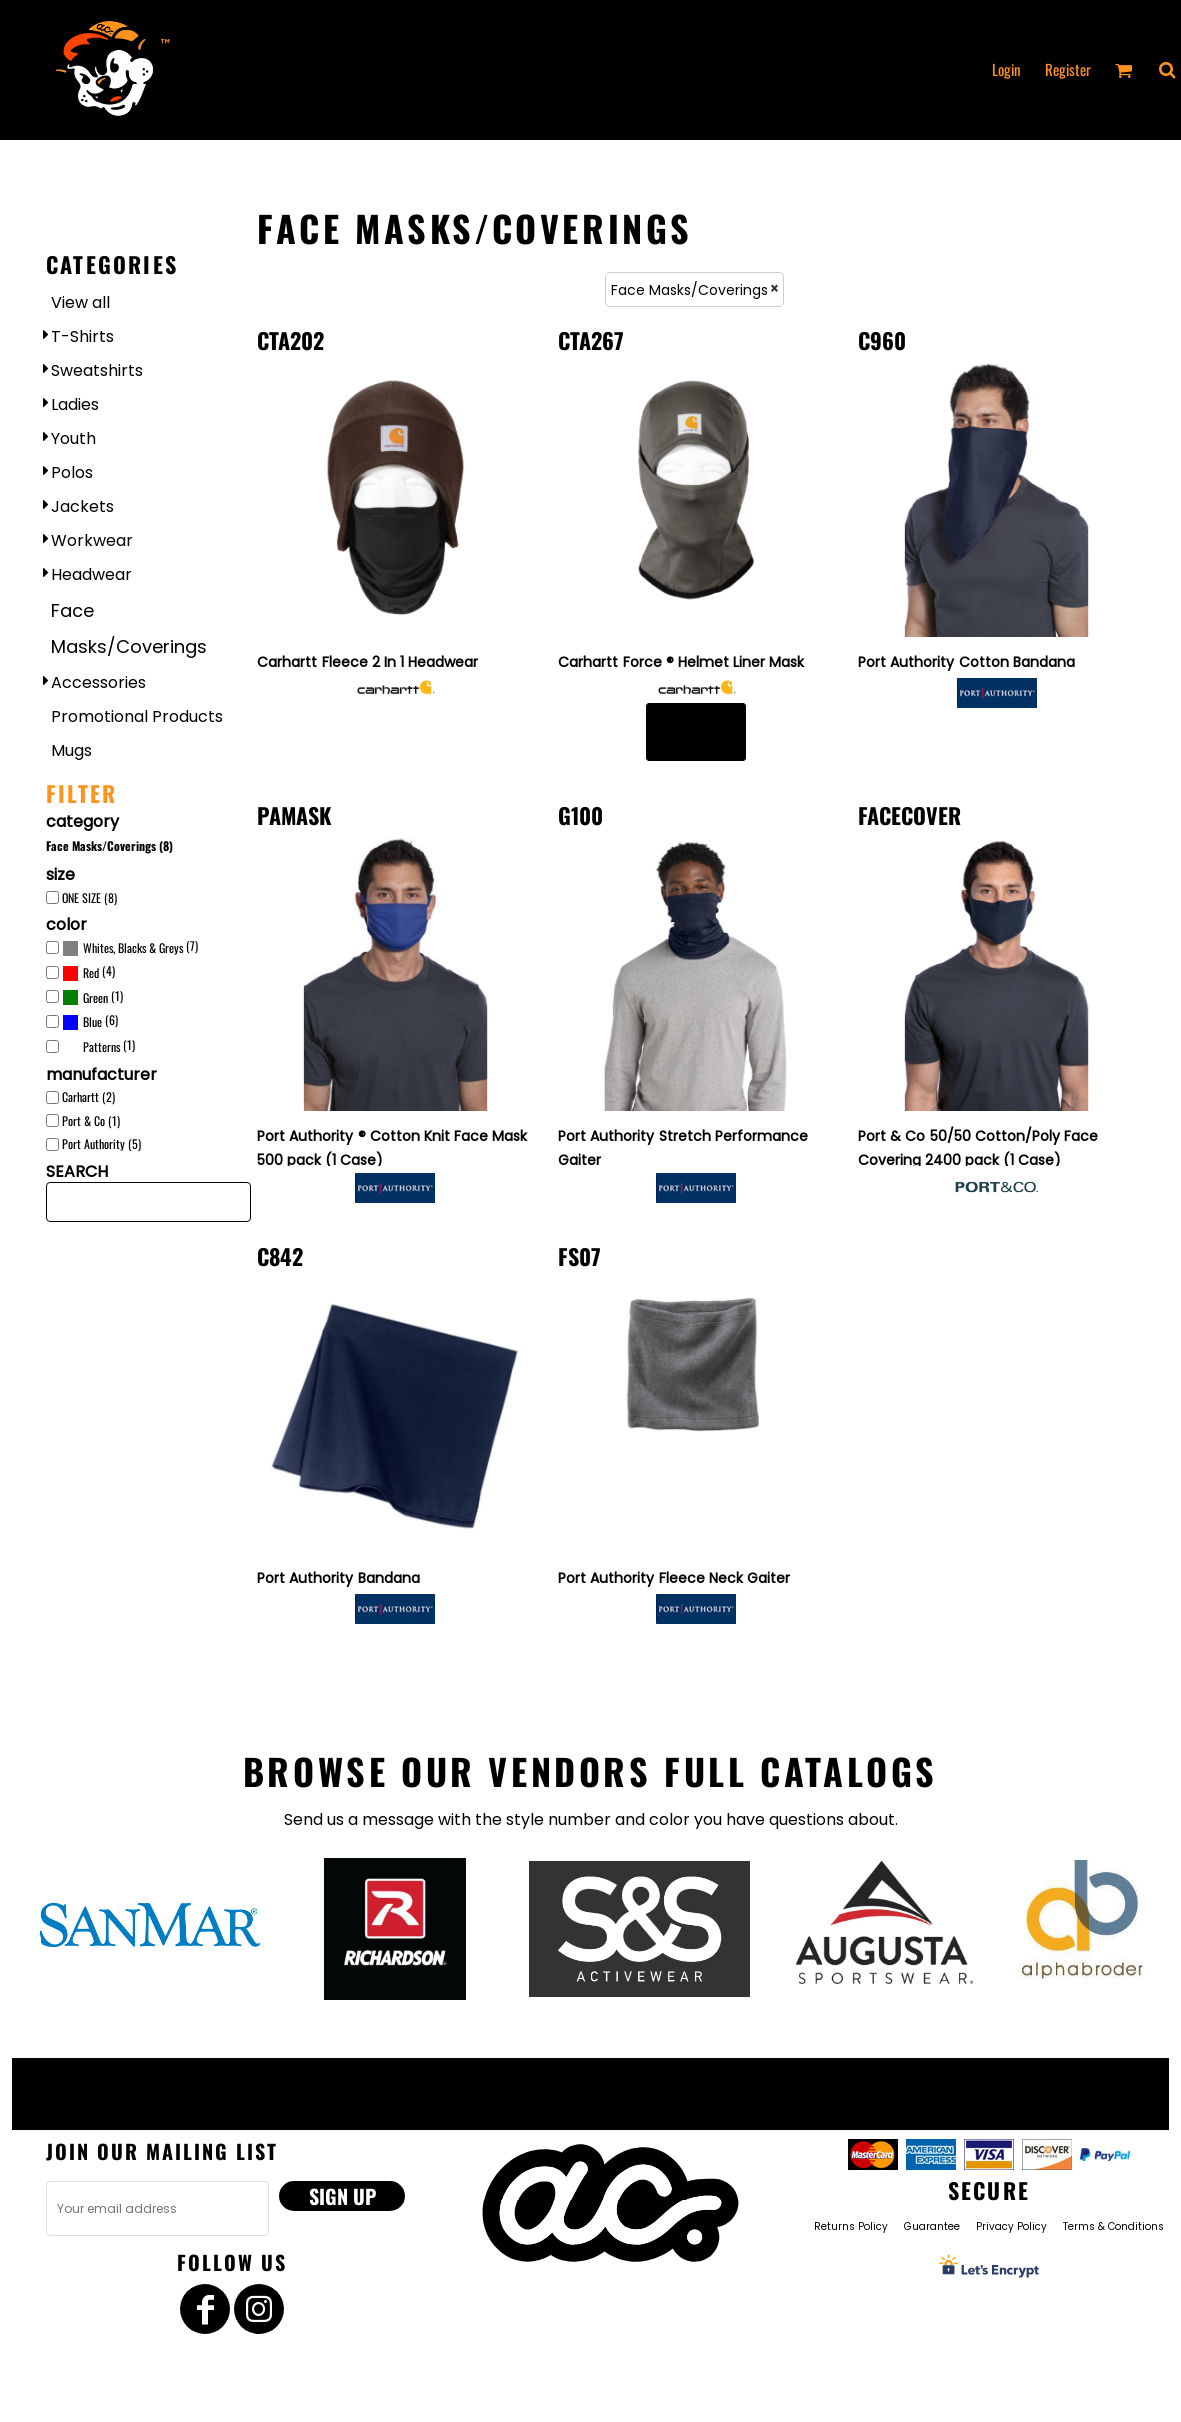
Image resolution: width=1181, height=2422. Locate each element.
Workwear (92, 540)
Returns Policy (851, 2226)
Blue (92, 1021)
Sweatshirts (97, 370)
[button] (1167, 70)
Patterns (101, 1046)
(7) (130, 948)
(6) (90, 1022)
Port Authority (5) (101, 1143)
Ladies (75, 404)
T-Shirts (82, 336)
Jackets (82, 506)
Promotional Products (137, 716)
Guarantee (932, 2226)
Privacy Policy (1011, 2226)
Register (1068, 69)
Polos (72, 472)
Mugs (71, 750)
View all (80, 302)
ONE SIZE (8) (89, 897)
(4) (88, 973)
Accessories (98, 682)
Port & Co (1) (91, 1120)
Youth (73, 438)
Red (91, 972)
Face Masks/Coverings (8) (109, 845)
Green (95, 997)
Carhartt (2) (88, 1096)
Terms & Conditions (1113, 2226)
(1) (92, 997)
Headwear (91, 574)
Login (1006, 69)
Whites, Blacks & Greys (133, 947)
